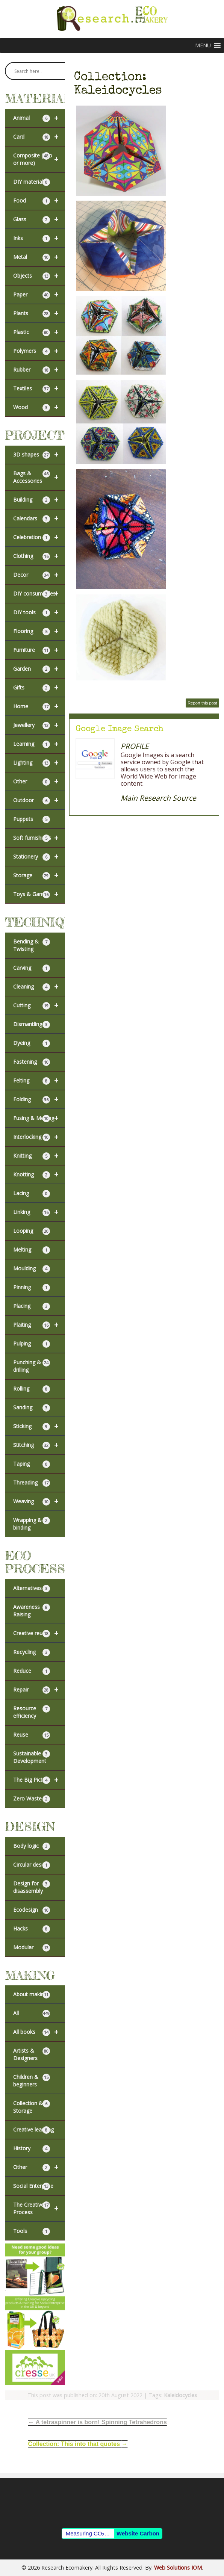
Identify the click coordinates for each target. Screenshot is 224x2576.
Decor (39, 575)
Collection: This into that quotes (78, 2444)
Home (39, 706)
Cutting (39, 1005)
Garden (39, 669)
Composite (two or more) (39, 159)
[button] (203, 45)
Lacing (31, 1193)
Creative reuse (39, 1633)
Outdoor (39, 800)
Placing (31, 1306)
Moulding (31, 1269)
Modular (31, 1948)
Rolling (31, 1389)
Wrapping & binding (31, 1523)
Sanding (31, 1408)
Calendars (39, 518)
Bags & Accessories (39, 477)
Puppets (31, 819)
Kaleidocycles (180, 2395)
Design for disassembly (31, 1887)
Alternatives (31, 1588)
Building (39, 500)
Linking (39, 1212)
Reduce (31, 1671)
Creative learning (33, 2130)
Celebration (39, 537)
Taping (31, 1464)
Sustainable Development (31, 1757)
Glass (39, 219)
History (31, 2149)
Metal (39, 257)
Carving (31, 968)
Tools (31, 2231)
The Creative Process (39, 2208)
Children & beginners (31, 2080)
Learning (39, 744)
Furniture (39, 650)
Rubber (39, 370)
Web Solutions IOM (178, 2567)
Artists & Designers (31, 2054)
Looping (31, 1231)
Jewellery (39, 725)
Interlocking (39, 1137)
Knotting (39, 1175)
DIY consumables (39, 594)
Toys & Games (39, 894)
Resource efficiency (31, 1712)
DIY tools (39, 612)
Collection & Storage (31, 2107)
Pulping (31, 1344)
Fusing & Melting (39, 1118)
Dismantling (31, 1024)
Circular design (31, 1865)
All (31, 2013)
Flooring (39, 631)
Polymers (39, 351)
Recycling (31, 1652)
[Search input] (39, 71)
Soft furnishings (39, 838)
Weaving (39, 1501)
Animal (39, 118)
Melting (31, 1250)
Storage (39, 875)
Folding (39, 1099)
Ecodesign (31, 1910)
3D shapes (39, 455)
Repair (39, 1690)
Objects (39, 276)
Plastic (39, 332)
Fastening (31, 1062)
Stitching (39, 1445)
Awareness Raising (31, 1610)
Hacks (31, 1929)
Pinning (31, 1287)
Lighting (39, 763)
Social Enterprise (33, 2186)
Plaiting (39, 1325)
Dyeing (31, 1043)
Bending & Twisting (31, 945)
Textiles (39, 388)
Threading (31, 1483)
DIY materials (31, 182)
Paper (39, 295)
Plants (39, 313)
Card (39, 137)
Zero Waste (31, 1799)
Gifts (39, 688)
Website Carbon (138, 2533)
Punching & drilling (31, 1366)
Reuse (31, 1735)
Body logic (31, 1846)
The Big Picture (39, 1780)
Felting (39, 1081)
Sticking (39, 1426)
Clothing (39, 556)
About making (31, 1995)
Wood (39, 407)
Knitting (39, 1156)
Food (39, 201)
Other (39, 781)
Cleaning (39, 987)
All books (39, 2032)
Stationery (39, 857)
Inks (39, 238)
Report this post (202, 703)
